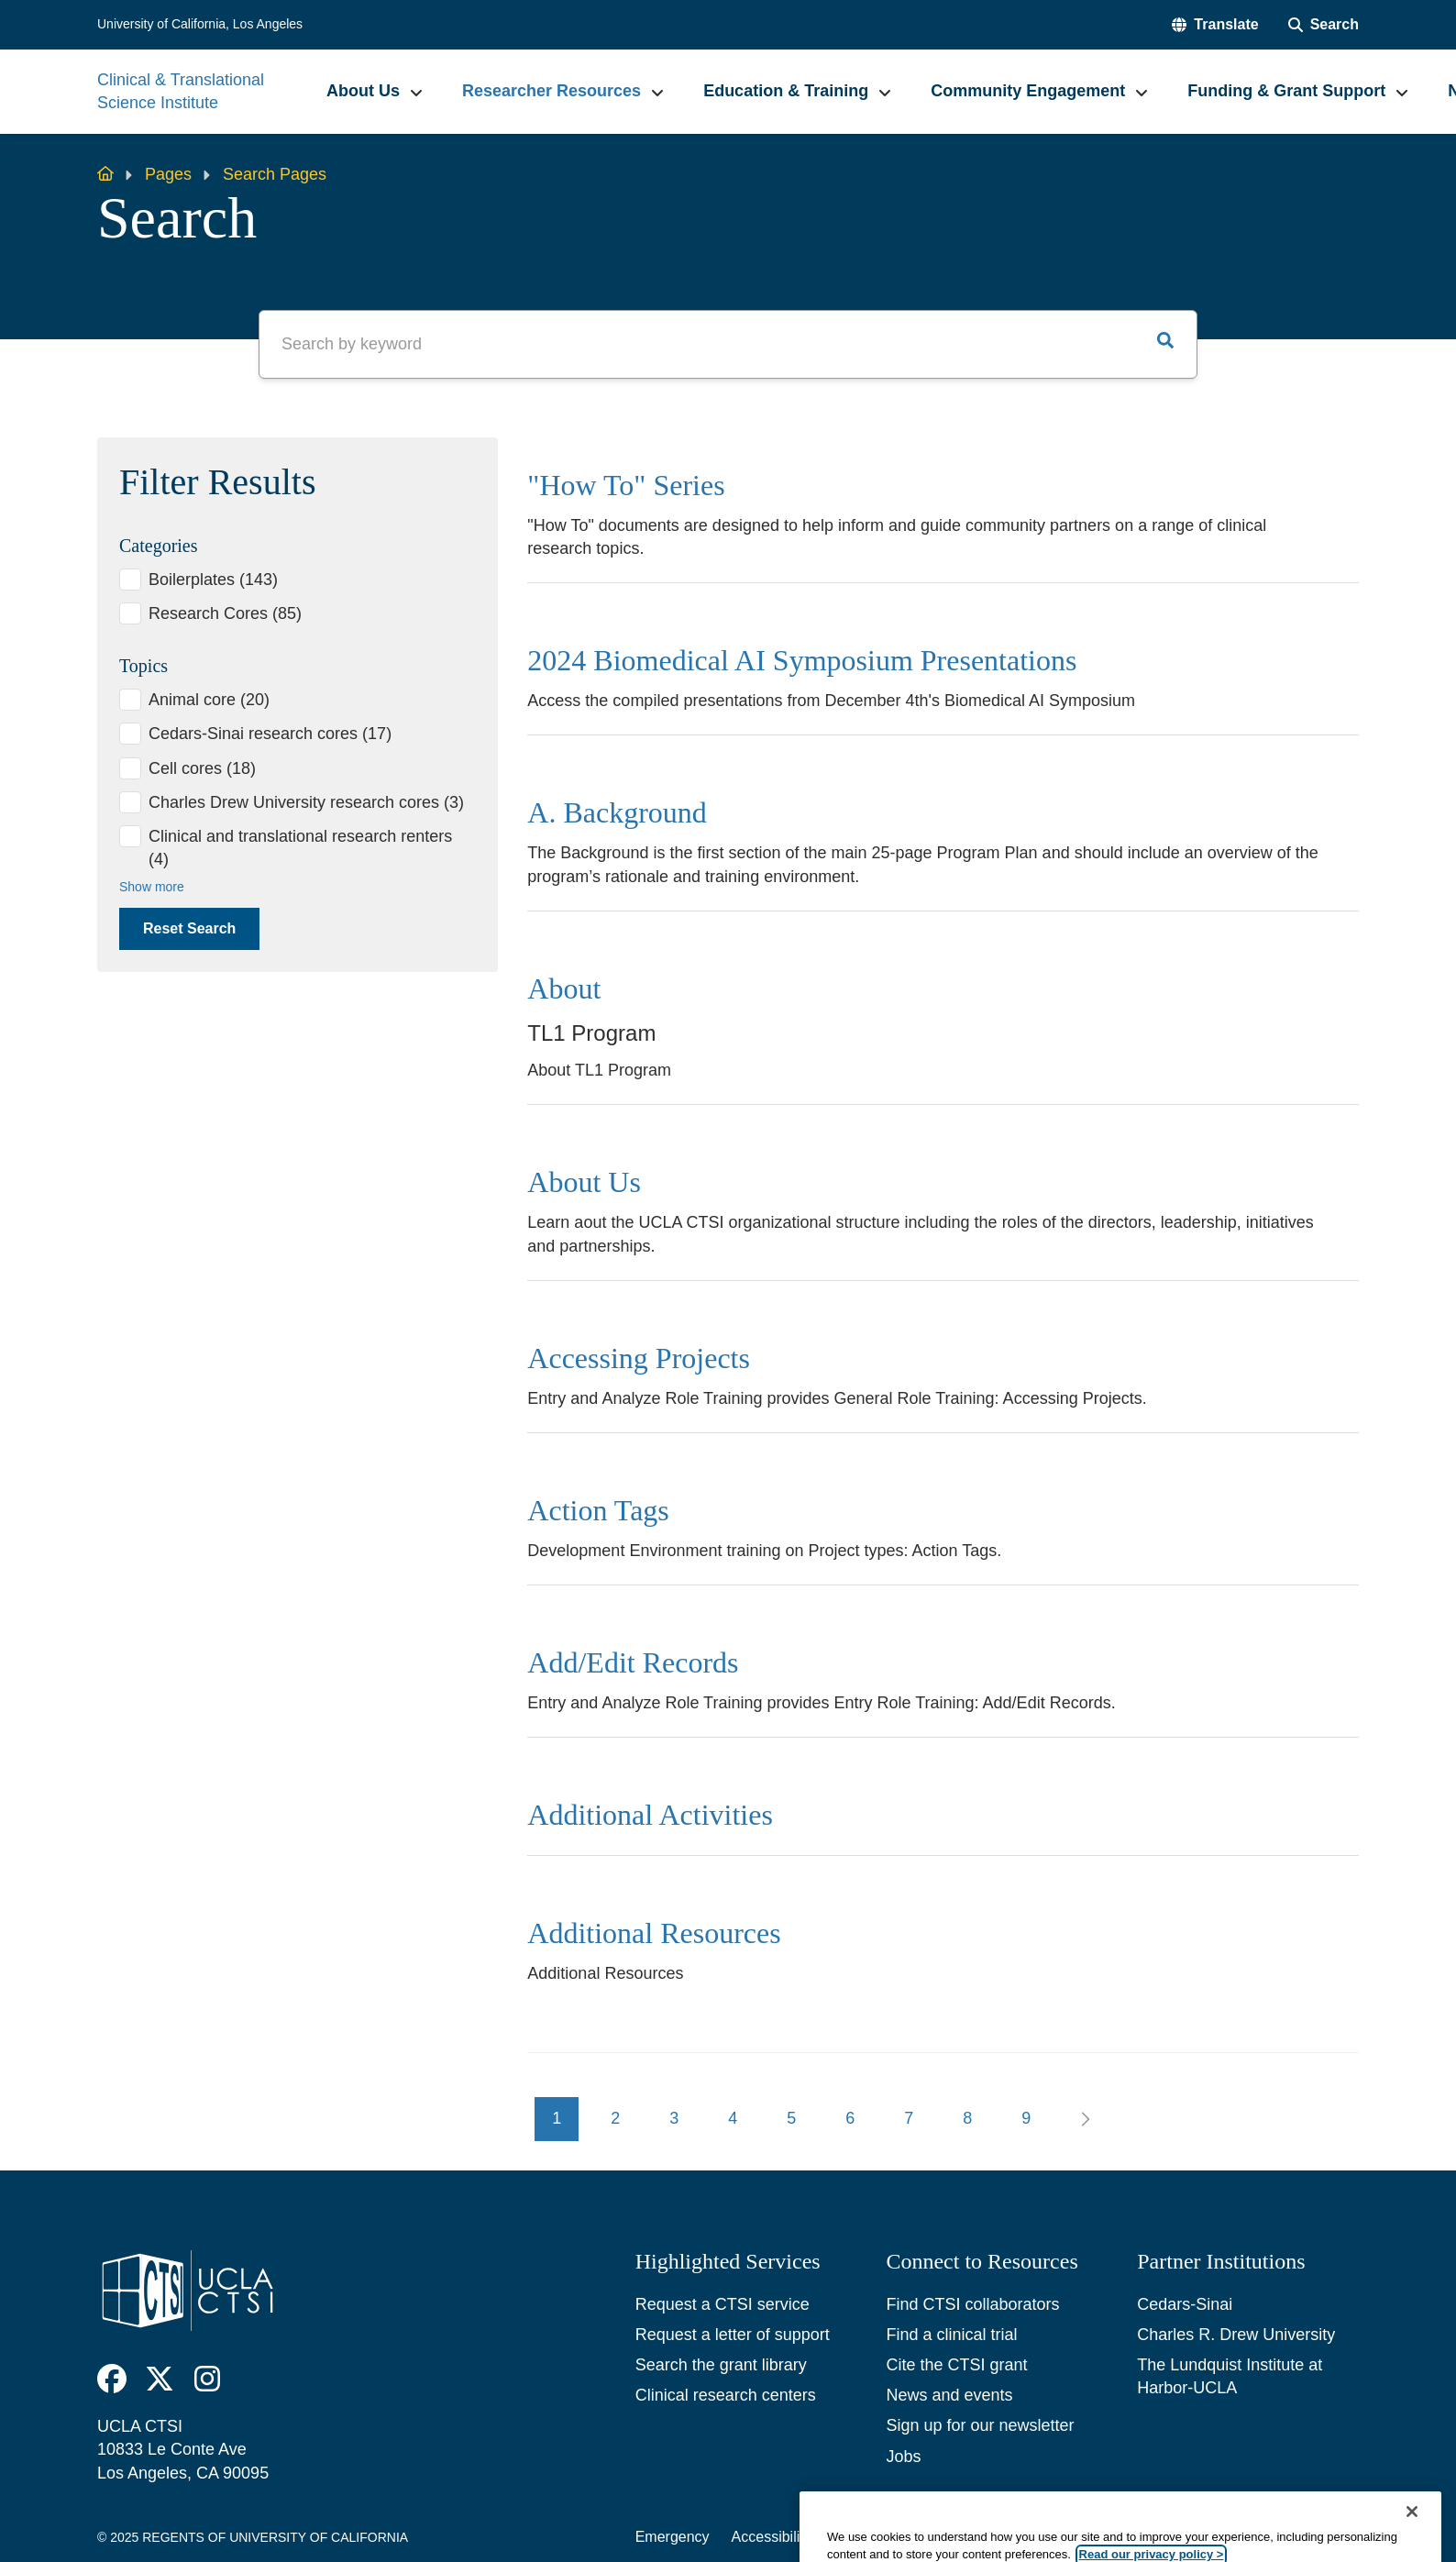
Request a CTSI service (722, 2304)
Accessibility (771, 2537)
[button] (1215, 24)
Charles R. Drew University (1236, 2334)
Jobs (903, 2456)
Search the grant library (721, 2365)
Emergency (672, 2537)
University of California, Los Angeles (200, 24)
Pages (168, 174)
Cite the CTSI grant (956, 2365)
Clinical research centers (725, 2395)
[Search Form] (1323, 24)
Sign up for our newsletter (980, 2425)
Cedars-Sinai (1184, 2304)
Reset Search (189, 928)
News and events (949, 2395)
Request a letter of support (732, 2334)
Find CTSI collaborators (972, 2304)
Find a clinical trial (951, 2334)
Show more (151, 886)
